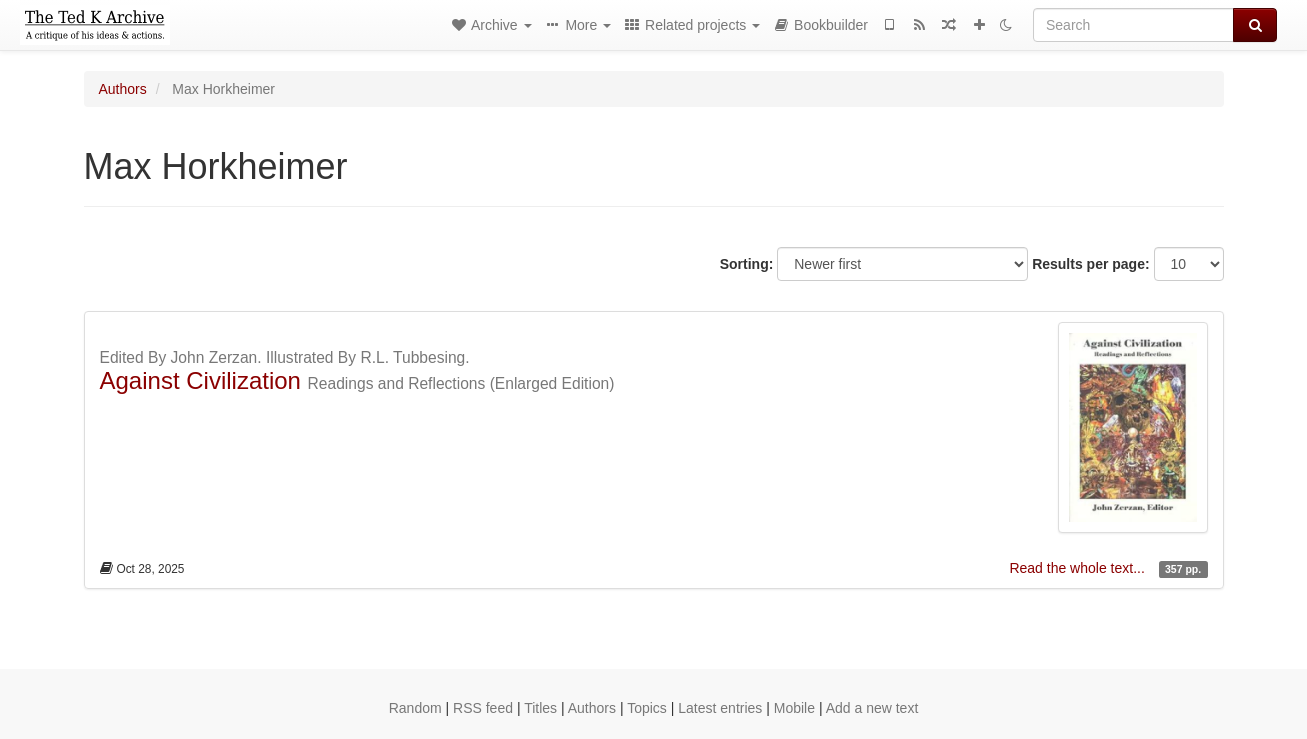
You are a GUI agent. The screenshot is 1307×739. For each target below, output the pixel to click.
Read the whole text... (1078, 568)
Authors (123, 89)
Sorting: (747, 264)
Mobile (794, 708)
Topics (647, 708)
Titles (540, 708)
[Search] (1133, 25)
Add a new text (872, 708)
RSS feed (483, 708)
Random (415, 708)
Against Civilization (200, 380)
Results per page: (1090, 264)
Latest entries (720, 708)
